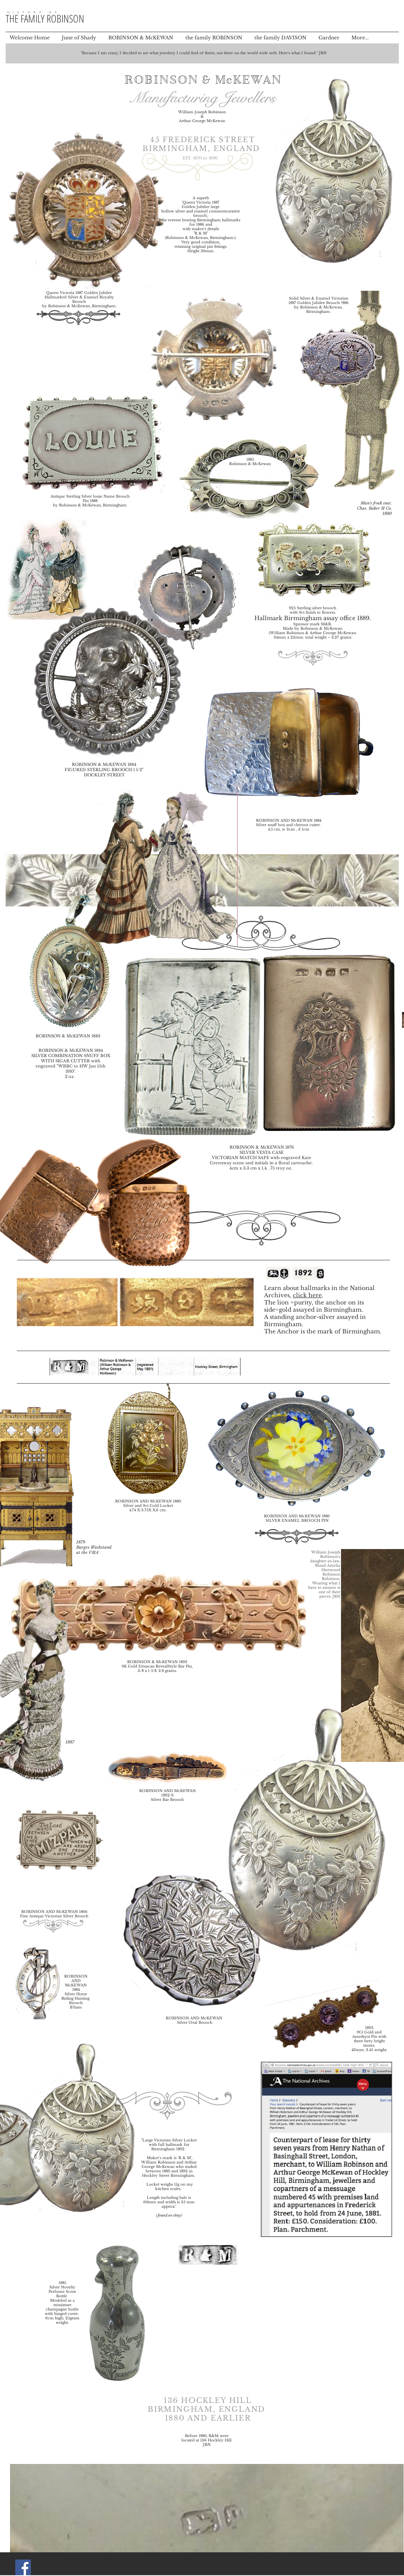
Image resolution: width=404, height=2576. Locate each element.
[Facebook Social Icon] (23, 2567)
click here (307, 1295)
